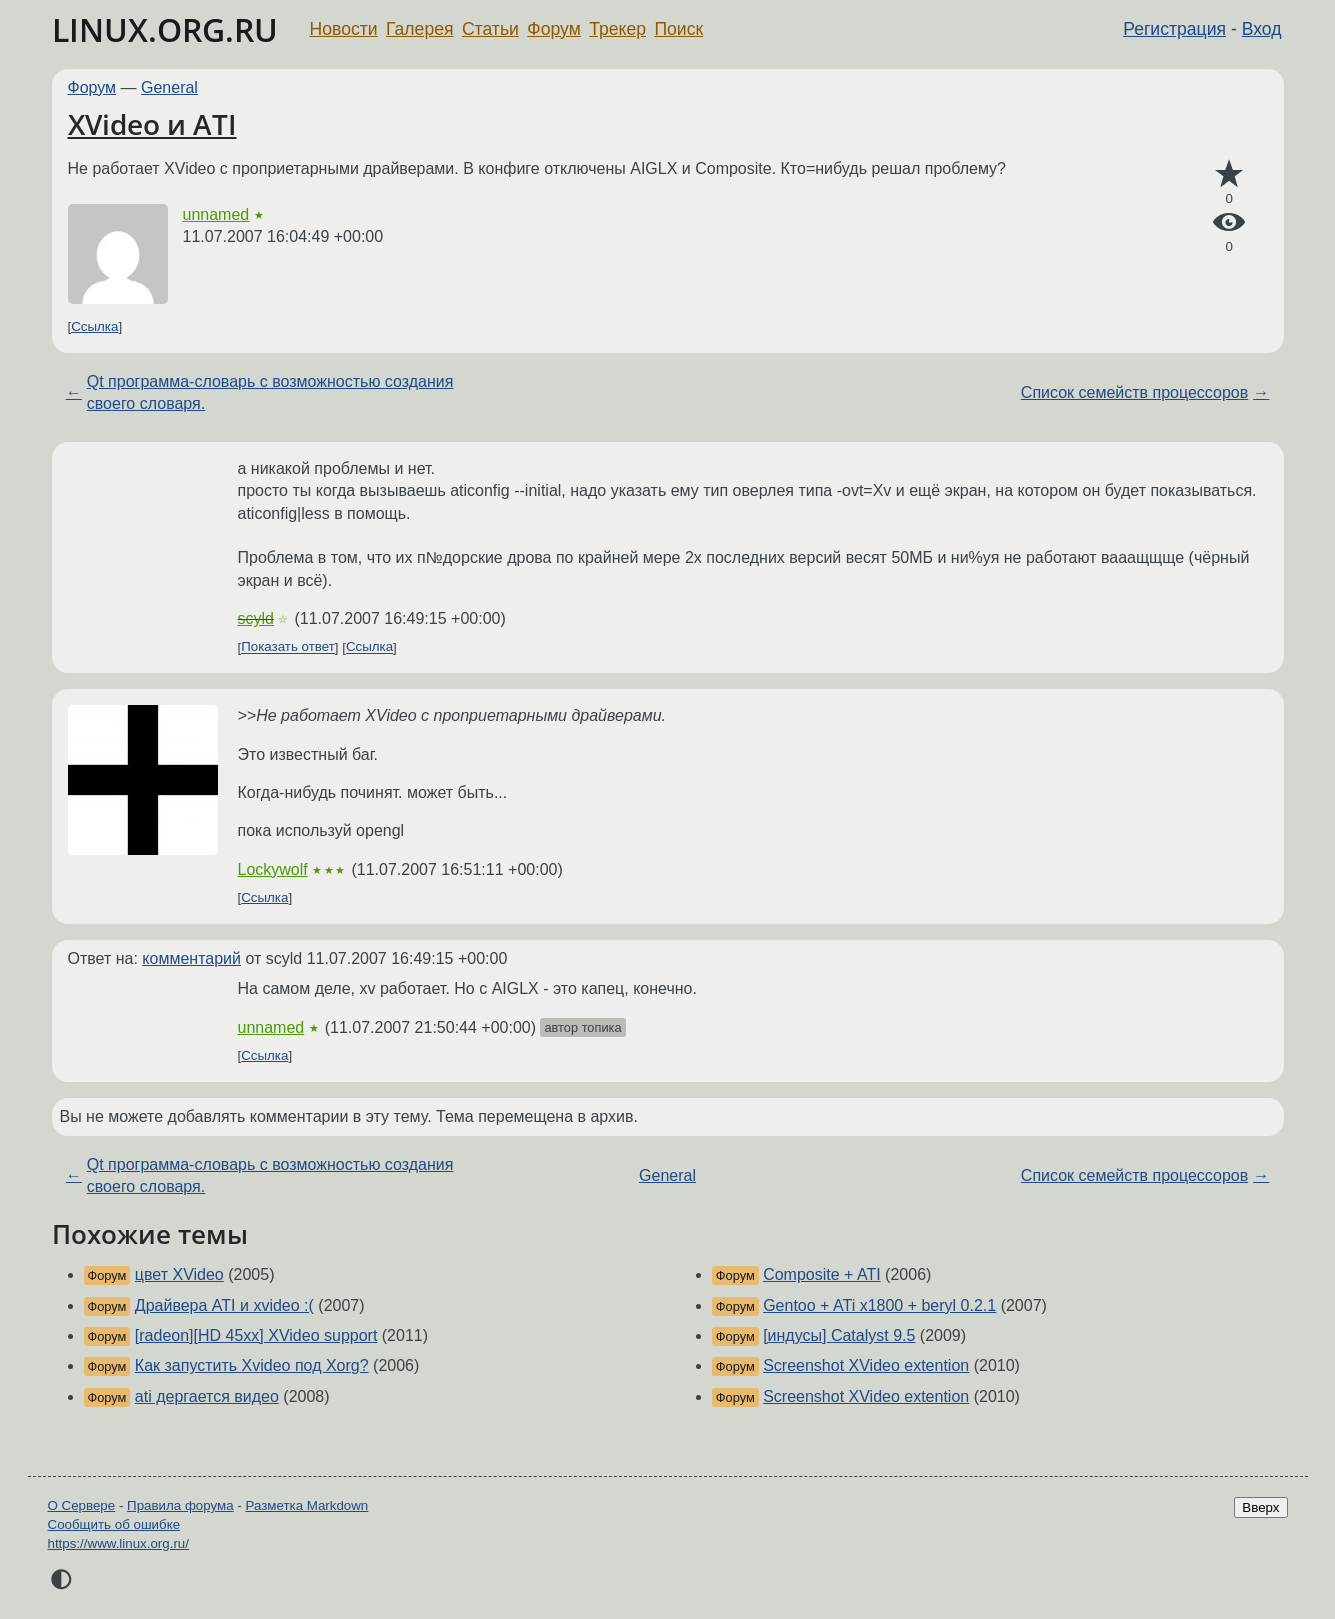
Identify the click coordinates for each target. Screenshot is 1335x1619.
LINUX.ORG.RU (165, 29)
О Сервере (82, 1505)
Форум (553, 29)
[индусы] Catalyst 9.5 (839, 1335)
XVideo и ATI (152, 124)
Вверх (1260, 1507)
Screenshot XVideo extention (866, 1365)
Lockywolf (273, 869)
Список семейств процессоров (1134, 392)
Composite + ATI (822, 1274)
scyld (256, 618)
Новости (344, 29)
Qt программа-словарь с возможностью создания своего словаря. (270, 392)
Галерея (419, 29)
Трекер (617, 29)
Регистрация (1174, 29)
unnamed (216, 214)
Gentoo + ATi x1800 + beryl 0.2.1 (879, 1305)
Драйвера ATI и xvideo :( (224, 1305)
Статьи (490, 29)
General (169, 87)
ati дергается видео (207, 1396)
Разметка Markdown (306, 1505)
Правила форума (180, 1505)
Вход (1262, 29)
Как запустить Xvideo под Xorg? (252, 1365)
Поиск (678, 29)
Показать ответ (288, 647)
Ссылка (94, 326)
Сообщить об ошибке (114, 1524)
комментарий (191, 958)
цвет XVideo (179, 1274)
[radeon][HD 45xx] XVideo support (256, 1335)
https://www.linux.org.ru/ (118, 1543)
